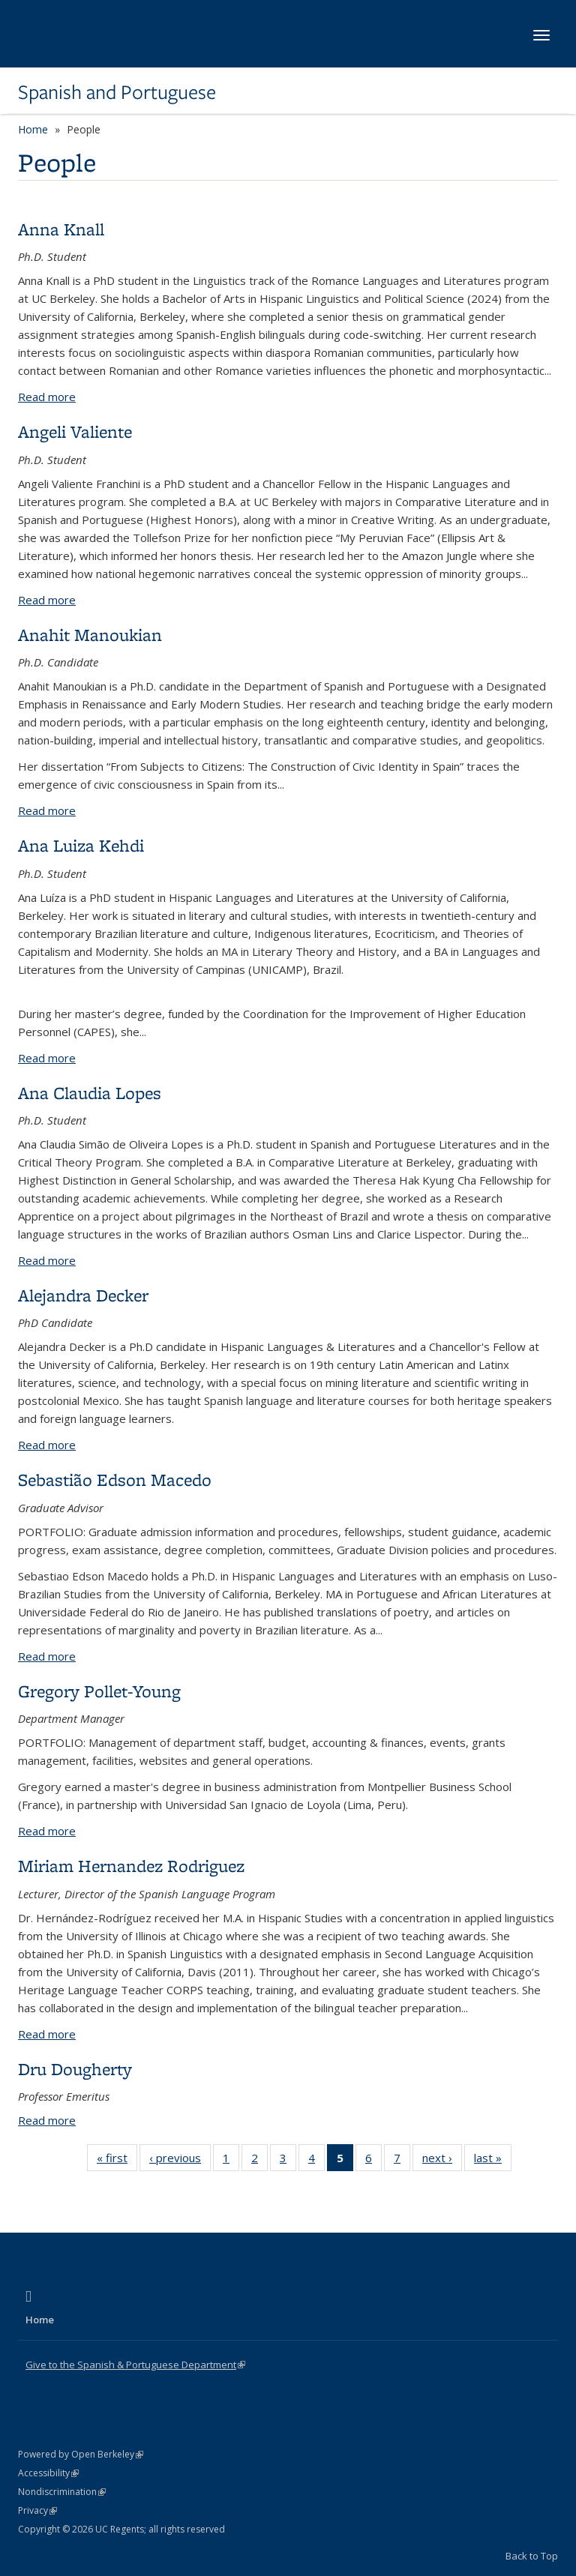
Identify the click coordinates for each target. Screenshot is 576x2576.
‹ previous (180, 2160)
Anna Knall (61, 229)
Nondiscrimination (62, 2491)
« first (117, 2160)
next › (442, 2160)
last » (493, 2160)
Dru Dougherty (75, 2068)
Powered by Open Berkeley (80, 2454)
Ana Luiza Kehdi (81, 845)
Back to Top (532, 2556)
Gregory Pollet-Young (99, 1691)
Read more (47, 396)
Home (33, 129)
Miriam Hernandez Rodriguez (131, 1865)
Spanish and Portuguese (117, 92)
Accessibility (48, 2473)
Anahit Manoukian (90, 634)
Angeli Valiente (75, 431)
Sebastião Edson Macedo (115, 1479)
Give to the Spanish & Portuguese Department (135, 2364)
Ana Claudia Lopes (89, 1092)
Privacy (37, 2510)
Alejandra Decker (83, 1295)
